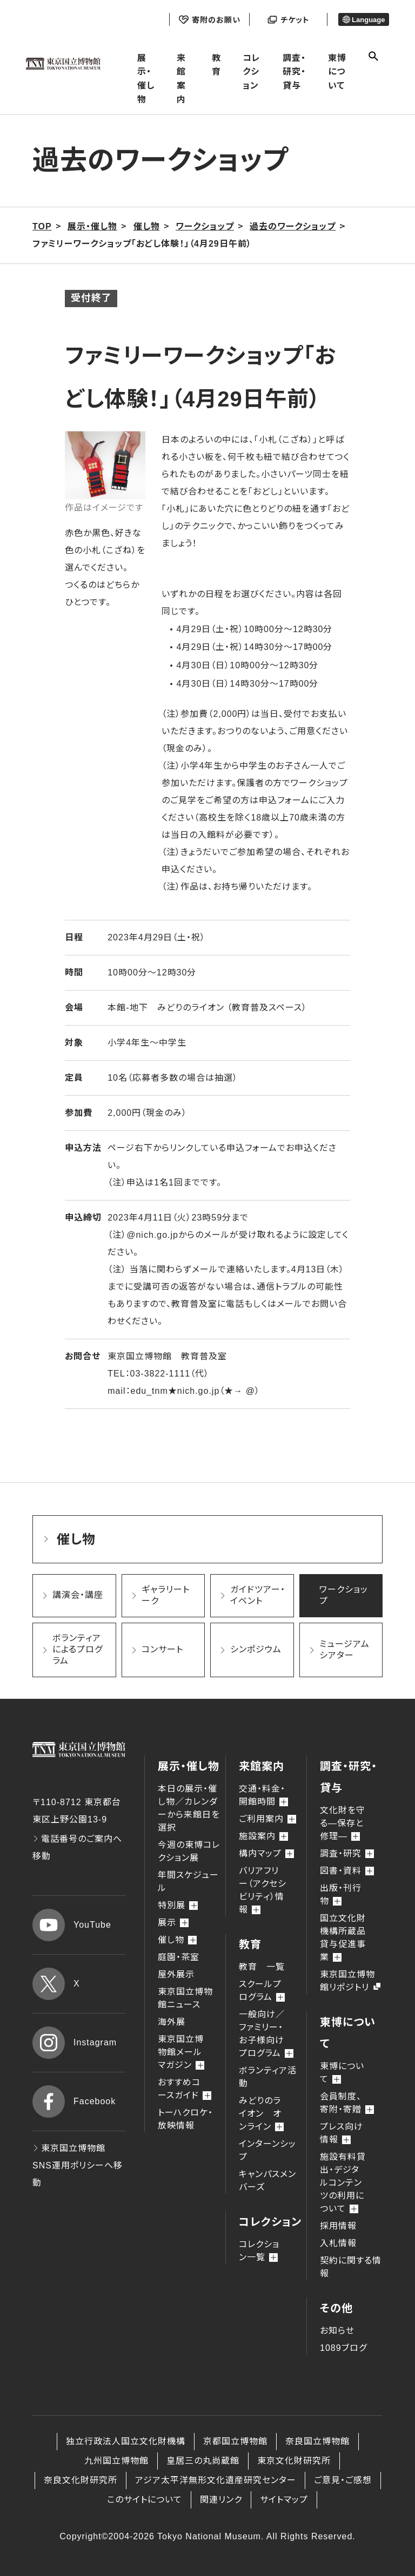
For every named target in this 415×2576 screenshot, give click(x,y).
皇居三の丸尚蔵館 (202, 2460)
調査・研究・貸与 (294, 71)
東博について (337, 71)
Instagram (74, 2042)
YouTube (71, 1925)
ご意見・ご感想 (343, 2480)
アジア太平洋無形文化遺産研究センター (215, 2480)
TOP (42, 226)
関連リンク (221, 2499)
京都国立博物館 (235, 2441)
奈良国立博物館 (317, 2441)
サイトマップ (284, 2499)
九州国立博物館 (116, 2460)
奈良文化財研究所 (80, 2480)
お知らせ (337, 2330)
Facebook (74, 2101)
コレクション (251, 71)
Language (364, 20)
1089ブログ (343, 2348)
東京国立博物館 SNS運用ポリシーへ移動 (77, 2165)
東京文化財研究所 (294, 2460)
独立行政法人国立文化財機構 (125, 2441)
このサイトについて (144, 2499)
